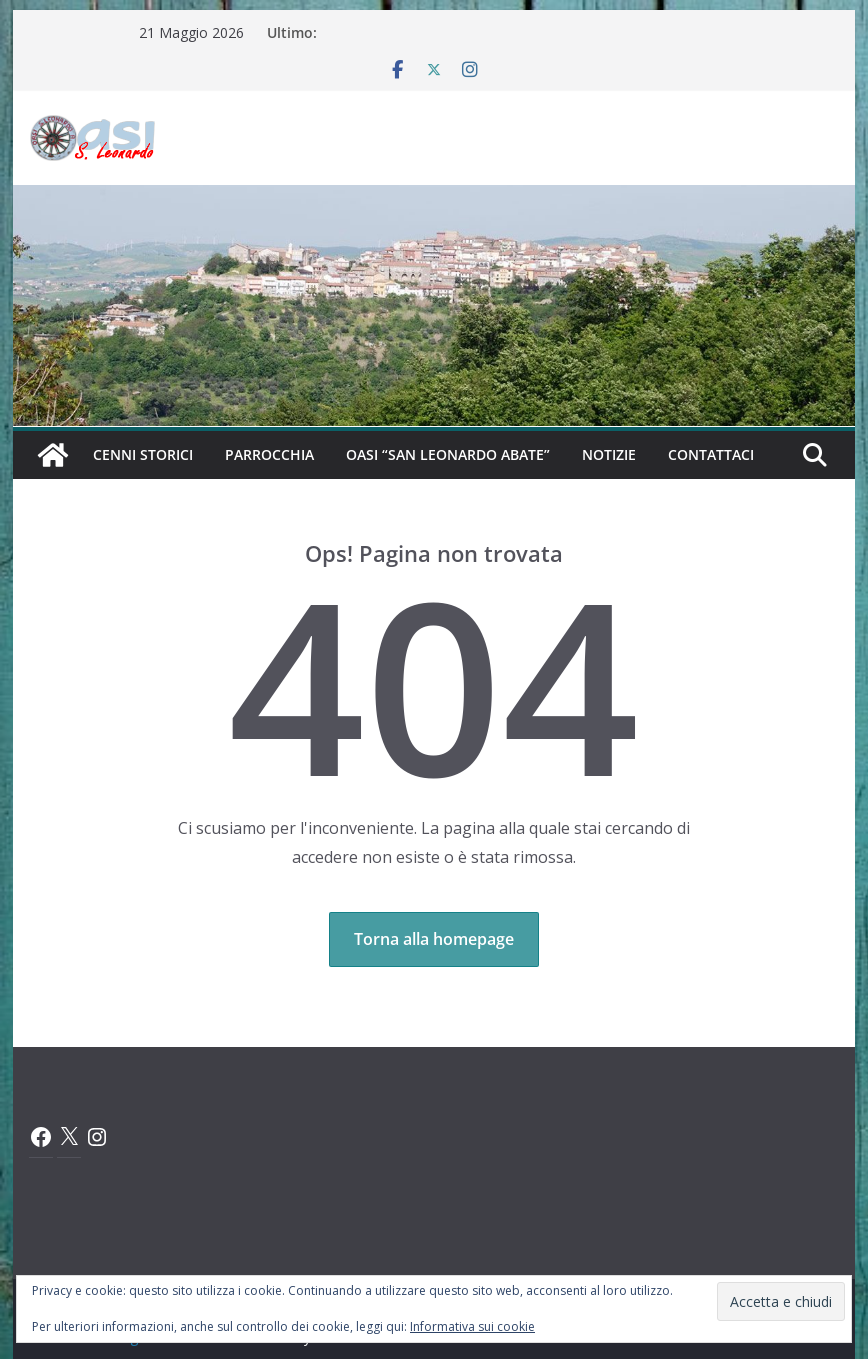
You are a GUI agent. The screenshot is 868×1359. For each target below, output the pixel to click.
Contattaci (711, 454)
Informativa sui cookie (472, 1326)
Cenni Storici (143, 454)
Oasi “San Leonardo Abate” (448, 454)
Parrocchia (269, 454)
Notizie (609, 454)
